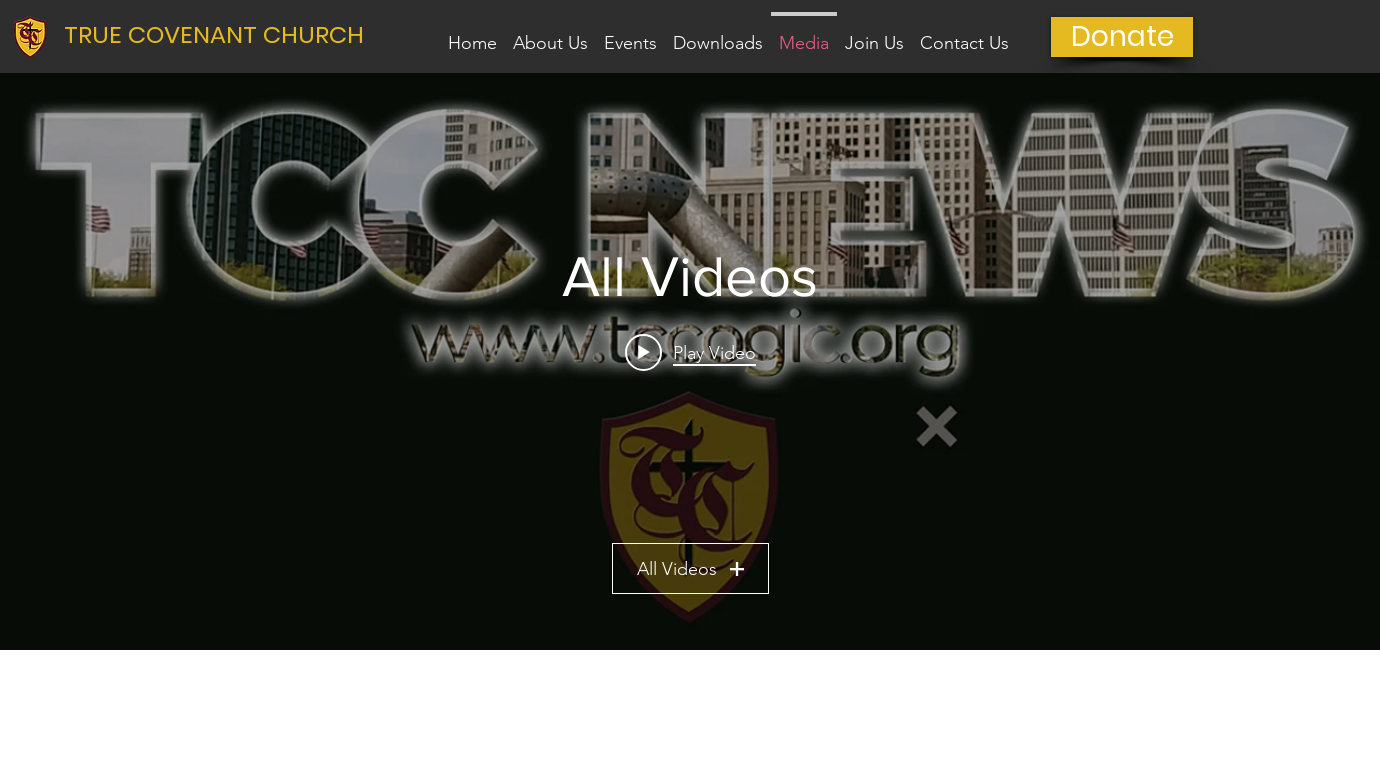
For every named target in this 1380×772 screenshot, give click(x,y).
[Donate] (1122, 37)
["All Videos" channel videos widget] (690, 361)
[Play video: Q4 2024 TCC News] (690, 352)
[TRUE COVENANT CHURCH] (222, 35)
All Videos (690, 569)
